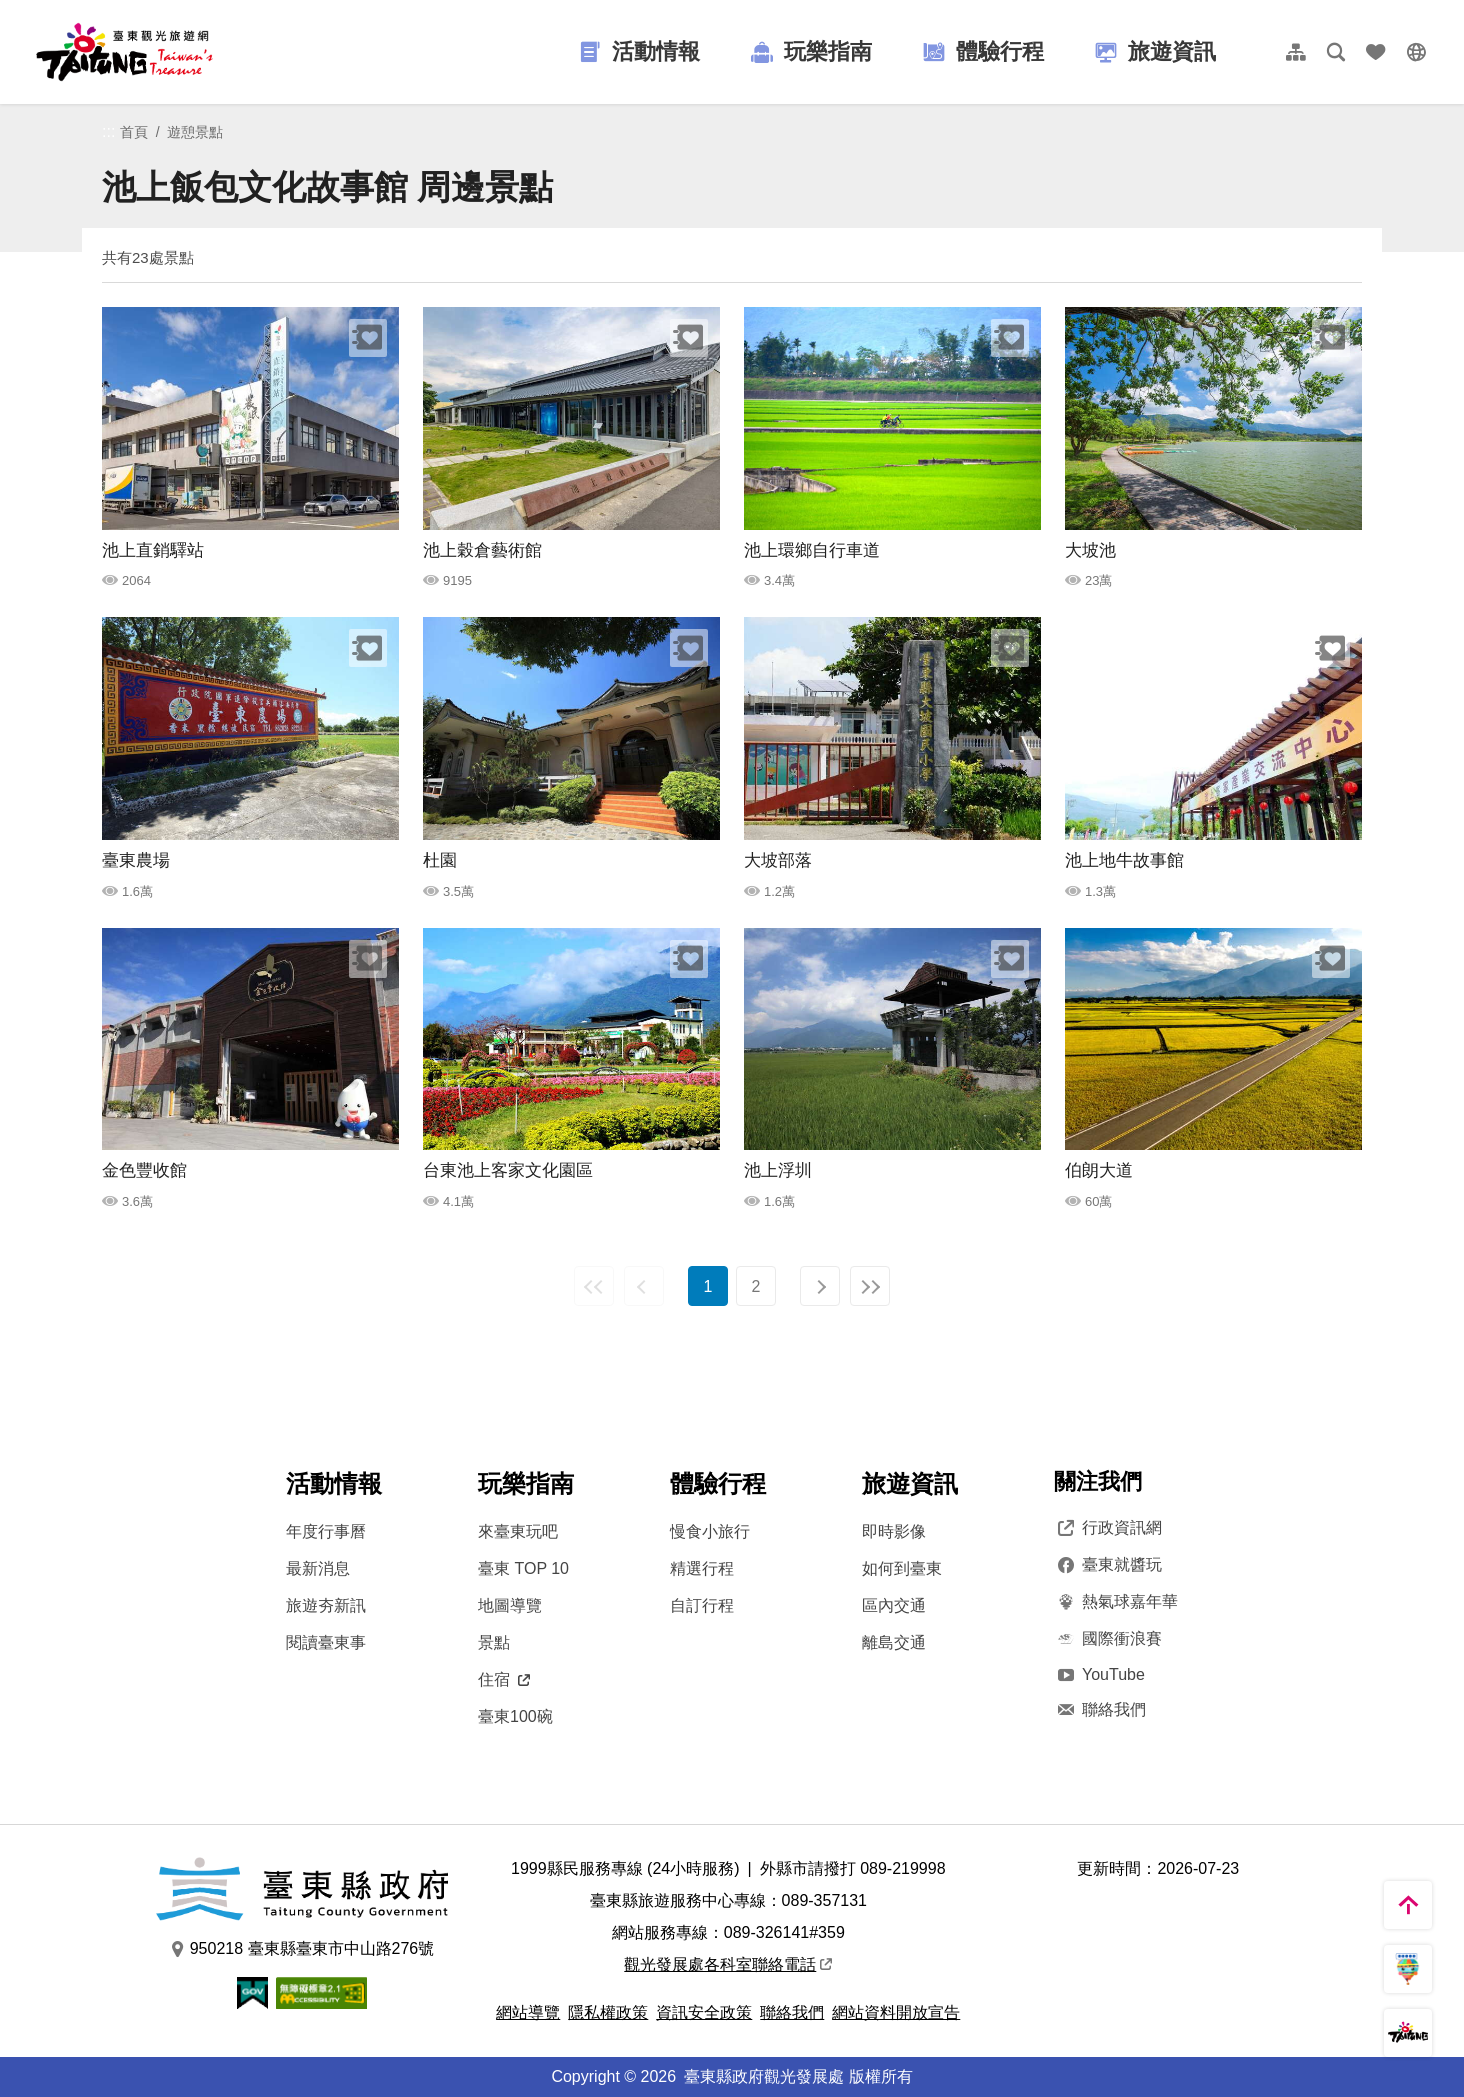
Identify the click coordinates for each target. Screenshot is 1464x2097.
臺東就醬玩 (1108, 1565)
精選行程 (702, 1568)
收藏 (368, 338)
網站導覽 (528, 2012)
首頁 (134, 132)
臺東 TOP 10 (523, 1568)
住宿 (504, 1679)
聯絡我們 (1100, 1710)
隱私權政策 (608, 2012)
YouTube (1099, 1674)
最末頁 (870, 1286)
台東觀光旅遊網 (124, 52)
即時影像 (894, 1531)
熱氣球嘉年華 (1116, 1602)
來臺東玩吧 (518, 1531)
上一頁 (644, 1286)
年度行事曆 (326, 1531)
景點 (494, 1642)
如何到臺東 (902, 1568)
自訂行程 (702, 1605)
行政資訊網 (1108, 1528)
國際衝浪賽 (1108, 1639)
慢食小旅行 (710, 1531)
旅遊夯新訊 (326, 1605)
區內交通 (894, 1605)
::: (108, 131)
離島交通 (894, 1642)
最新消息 (318, 1568)
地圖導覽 (510, 1605)
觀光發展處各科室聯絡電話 (728, 1964)
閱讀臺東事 (326, 1642)
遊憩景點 (195, 132)
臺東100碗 (515, 1716)
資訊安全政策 (704, 2012)
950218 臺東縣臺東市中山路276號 (302, 1949)
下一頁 (820, 1286)
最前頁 (594, 1286)
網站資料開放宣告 (896, 2012)
